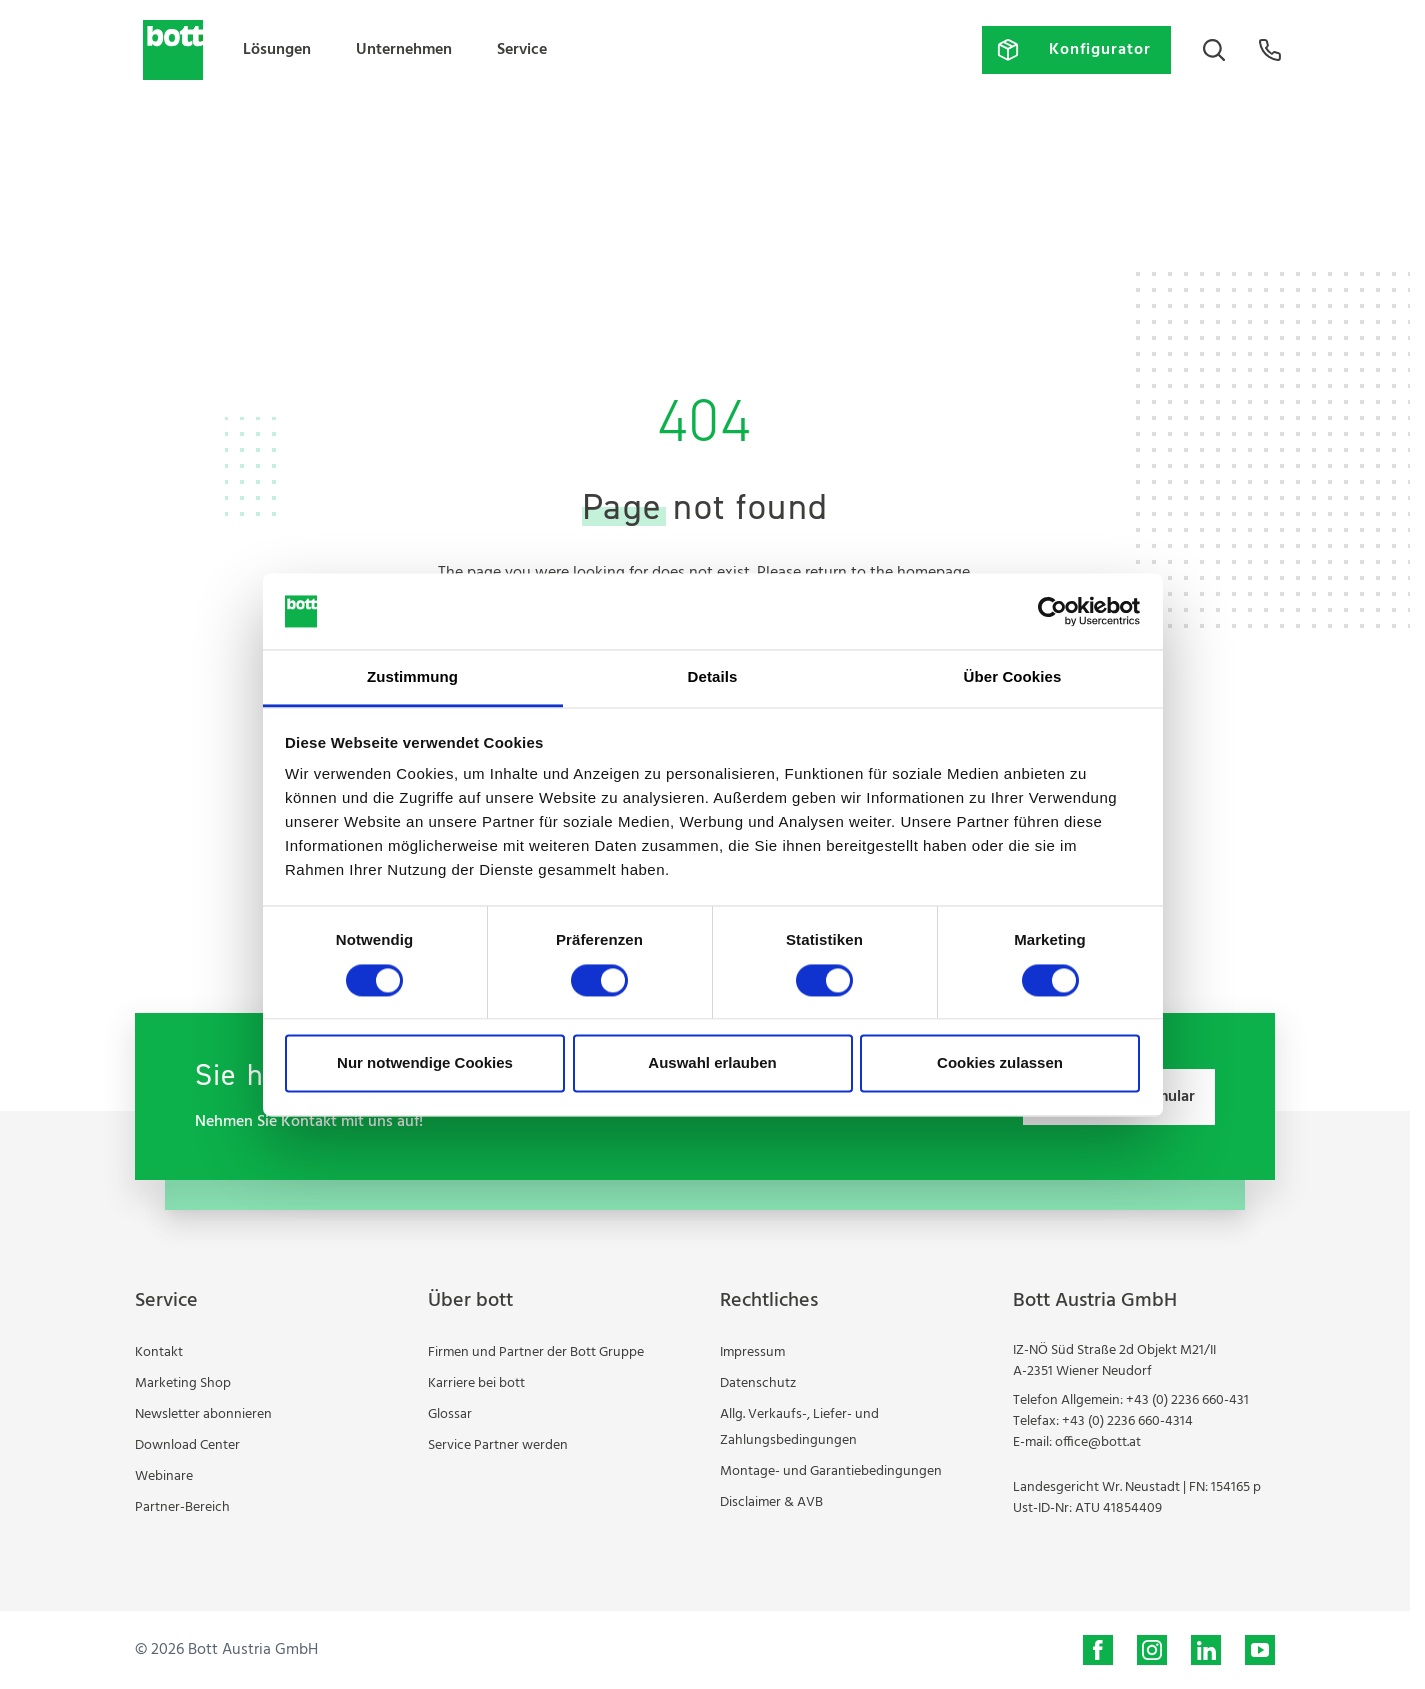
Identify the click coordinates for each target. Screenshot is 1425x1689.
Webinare (164, 1476)
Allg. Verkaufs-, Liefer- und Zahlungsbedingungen (799, 1427)
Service (522, 50)
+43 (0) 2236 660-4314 (1127, 1421)
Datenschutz (758, 1383)
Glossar (450, 1414)
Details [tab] (713, 677)
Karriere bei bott (476, 1383)
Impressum (752, 1352)
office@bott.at (1098, 1442)
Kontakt (159, 1352)
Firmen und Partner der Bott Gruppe (536, 1352)
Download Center (187, 1445)
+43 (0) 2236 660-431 (1187, 1400)
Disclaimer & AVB (771, 1502)
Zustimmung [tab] (412, 677)
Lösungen (277, 50)
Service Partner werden (498, 1445)
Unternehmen (404, 50)
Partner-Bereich (182, 1507)
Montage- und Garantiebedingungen (831, 1471)
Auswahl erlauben (712, 1063)
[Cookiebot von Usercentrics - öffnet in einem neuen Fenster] (1052, 611)
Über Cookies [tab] (1013, 677)
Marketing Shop (183, 1383)
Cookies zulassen (1000, 1063)
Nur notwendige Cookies (425, 1063)
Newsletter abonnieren (203, 1414)
